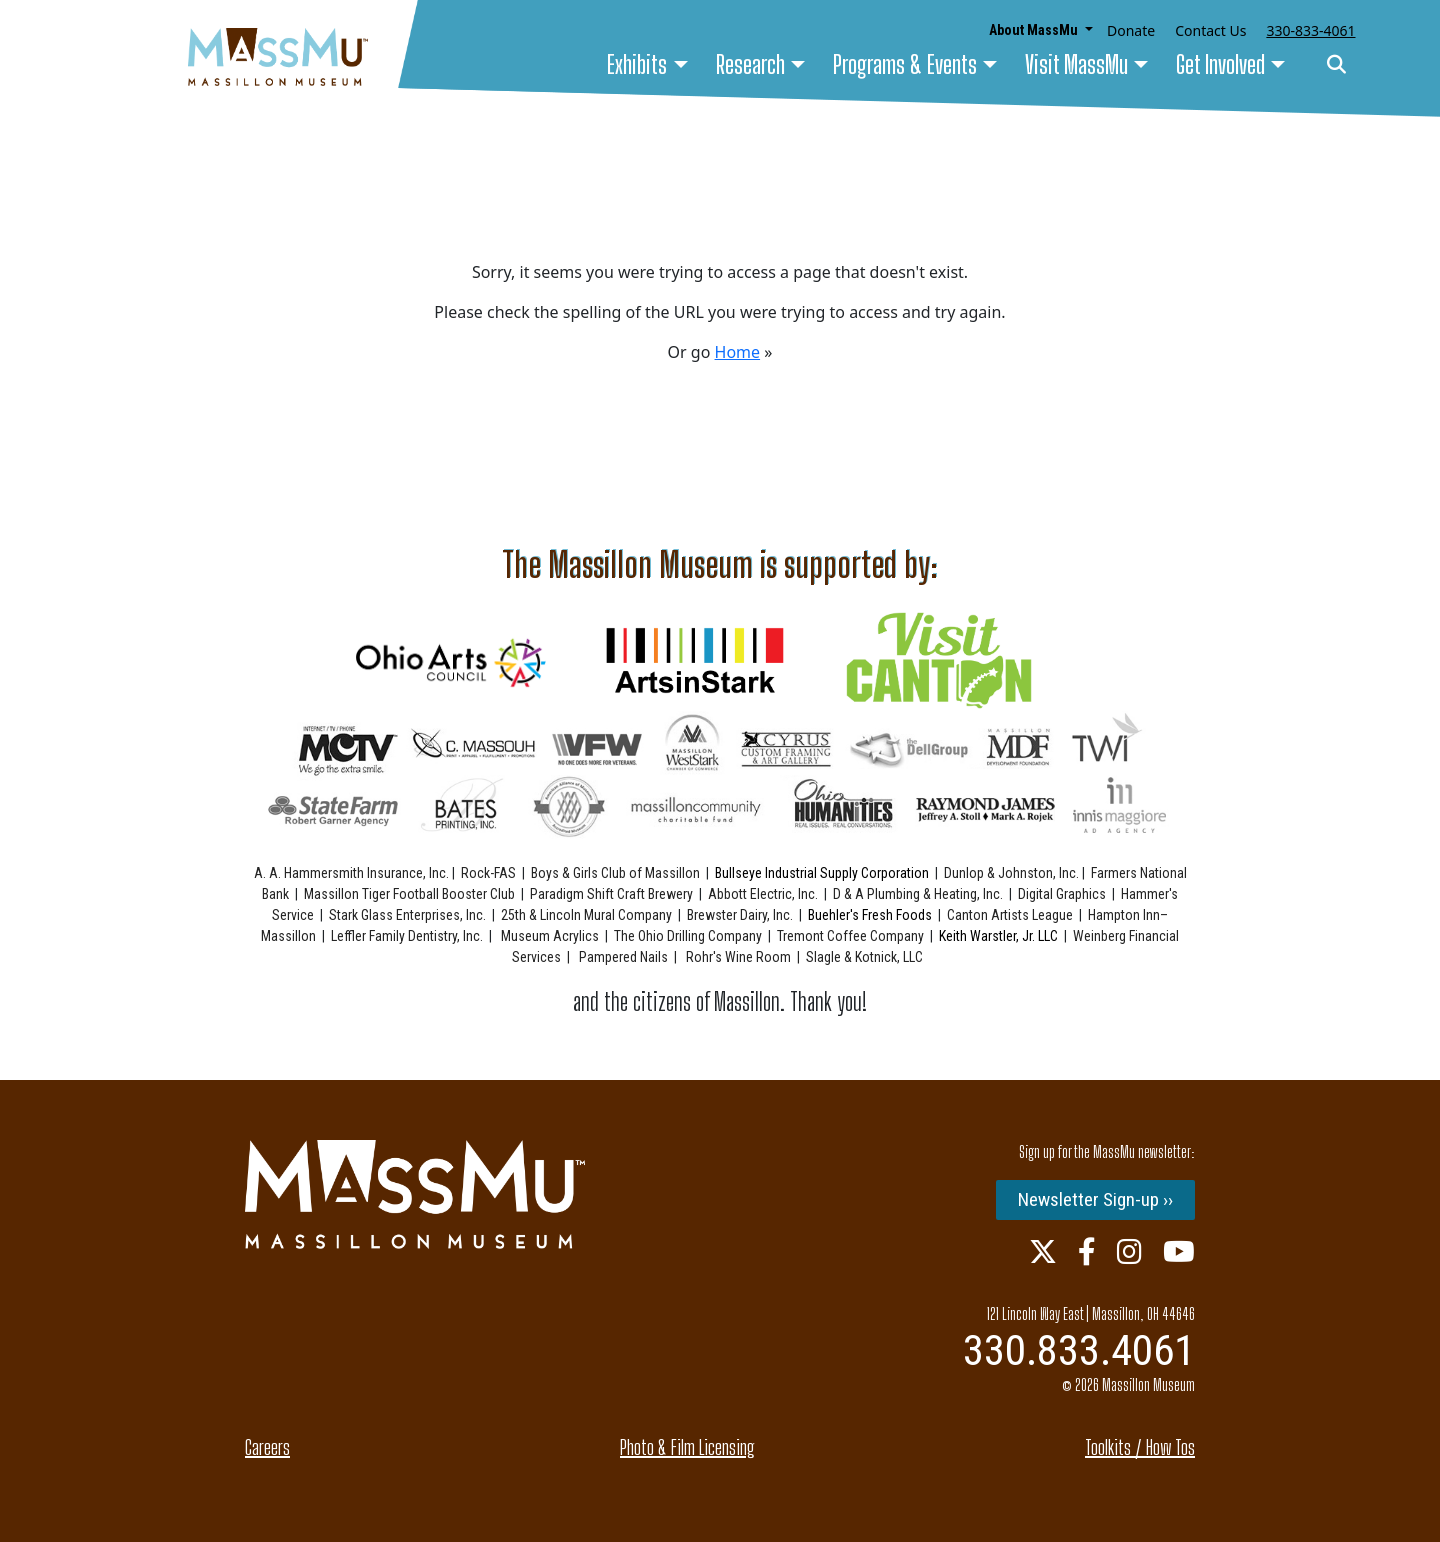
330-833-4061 (1310, 30)
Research (750, 64)
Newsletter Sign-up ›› (1095, 1199)
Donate (1131, 30)
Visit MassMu (1076, 64)
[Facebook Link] (1087, 1251)
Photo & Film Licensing (687, 1447)
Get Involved (1220, 64)
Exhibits (637, 64)
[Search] (1336, 65)
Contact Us (1210, 30)
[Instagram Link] (1129, 1251)
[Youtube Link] (1179, 1251)
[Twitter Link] (1043, 1251)
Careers (267, 1447)
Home (738, 352)
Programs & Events (905, 64)
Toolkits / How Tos (1140, 1447)
